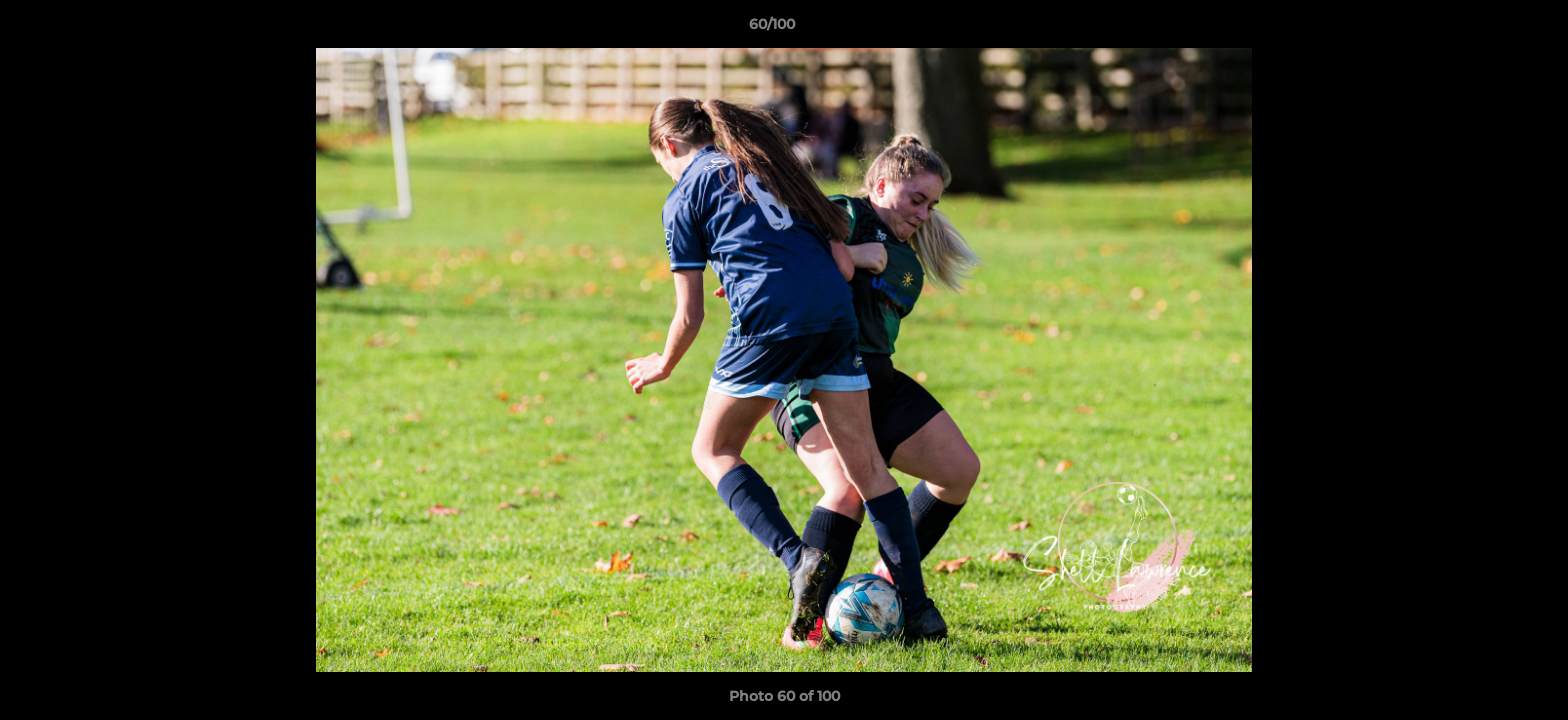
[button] (1484, 29)
